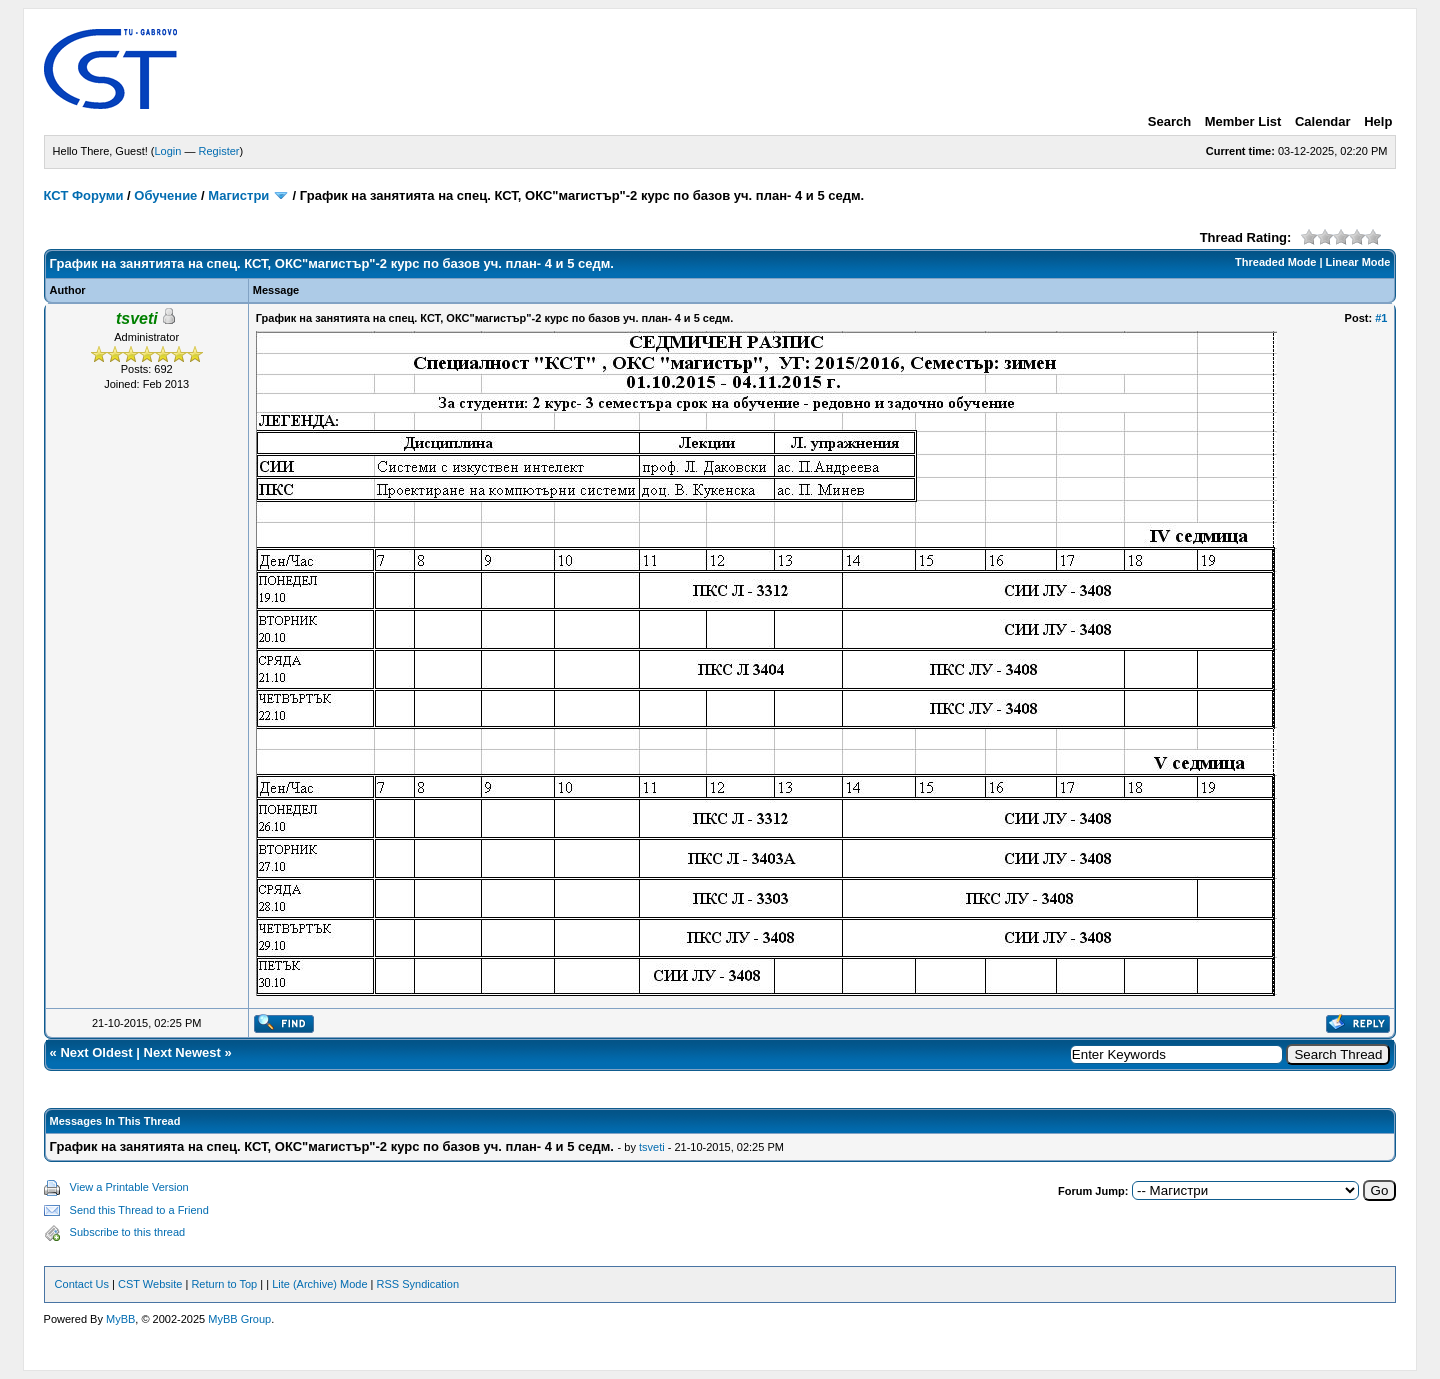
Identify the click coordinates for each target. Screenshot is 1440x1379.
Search (1169, 121)
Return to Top (224, 1284)
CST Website (150, 1284)
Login (168, 151)
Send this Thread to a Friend (139, 1210)
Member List (1243, 121)
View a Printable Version (129, 1187)
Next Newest (182, 1052)
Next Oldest (96, 1052)
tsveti (652, 1147)
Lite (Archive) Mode (319, 1284)
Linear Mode (1358, 262)
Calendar (1323, 121)
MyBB (120, 1319)
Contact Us (82, 1284)
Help (1378, 121)
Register (219, 151)
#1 (1381, 318)
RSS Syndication (418, 1284)
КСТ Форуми (84, 195)
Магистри (238, 195)
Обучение (165, 195)
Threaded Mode (1275, 262)
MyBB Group (239, 1319)
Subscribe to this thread (128, 1232)
